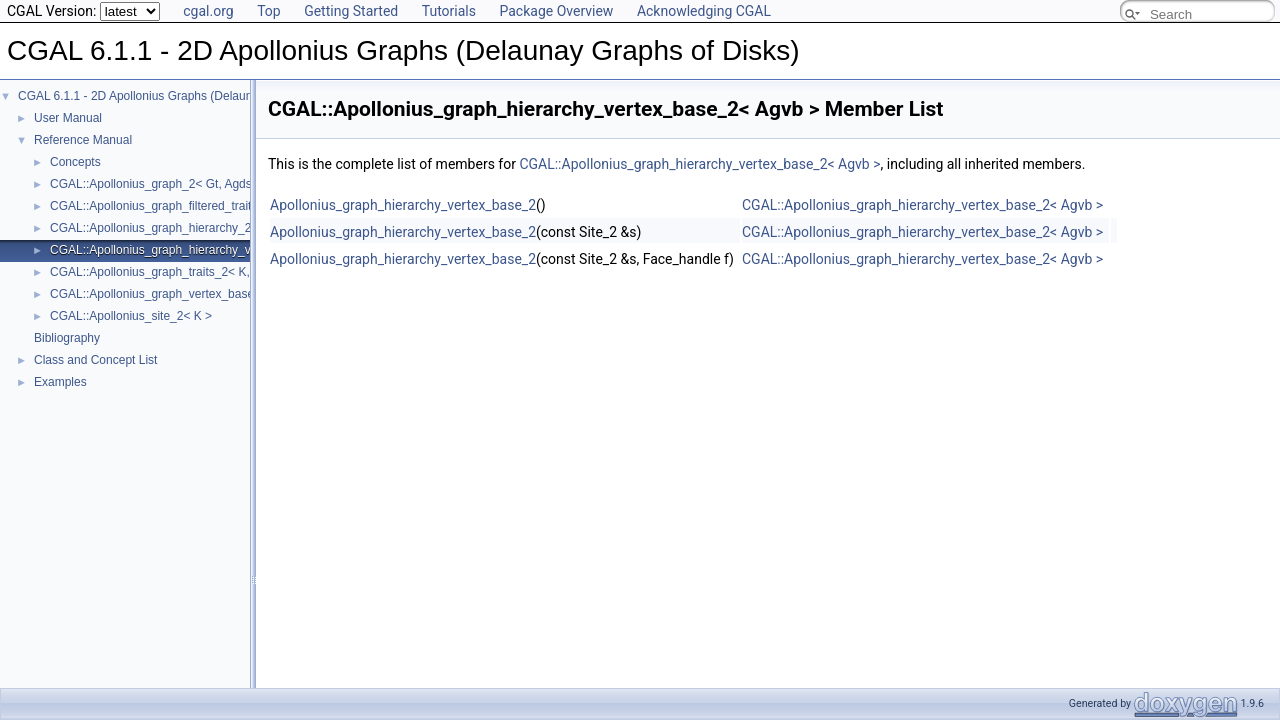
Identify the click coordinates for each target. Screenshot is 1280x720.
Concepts (75, 162)
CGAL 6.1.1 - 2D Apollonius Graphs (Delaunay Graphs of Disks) (188, 96)
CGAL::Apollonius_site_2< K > (131, 316)
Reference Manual (83, 140)
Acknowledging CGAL (704, 11)
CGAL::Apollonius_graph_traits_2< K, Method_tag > (188, 272)
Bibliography (67, 338)
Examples (60, 382)
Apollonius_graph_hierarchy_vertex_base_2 (403, 205)
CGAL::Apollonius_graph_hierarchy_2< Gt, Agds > (184, 228)
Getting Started (351, 11)
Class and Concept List (95, 360)
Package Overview (556, 11)
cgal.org (208, 11)
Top (269, 11)
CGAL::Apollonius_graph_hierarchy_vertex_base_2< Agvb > (210, 250)
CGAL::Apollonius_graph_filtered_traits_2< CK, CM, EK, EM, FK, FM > (238, 206)
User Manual (68, 118)
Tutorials (449, 11)
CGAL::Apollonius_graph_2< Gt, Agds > (156, 184)
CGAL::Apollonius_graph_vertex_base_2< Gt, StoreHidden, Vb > (223, 294)
